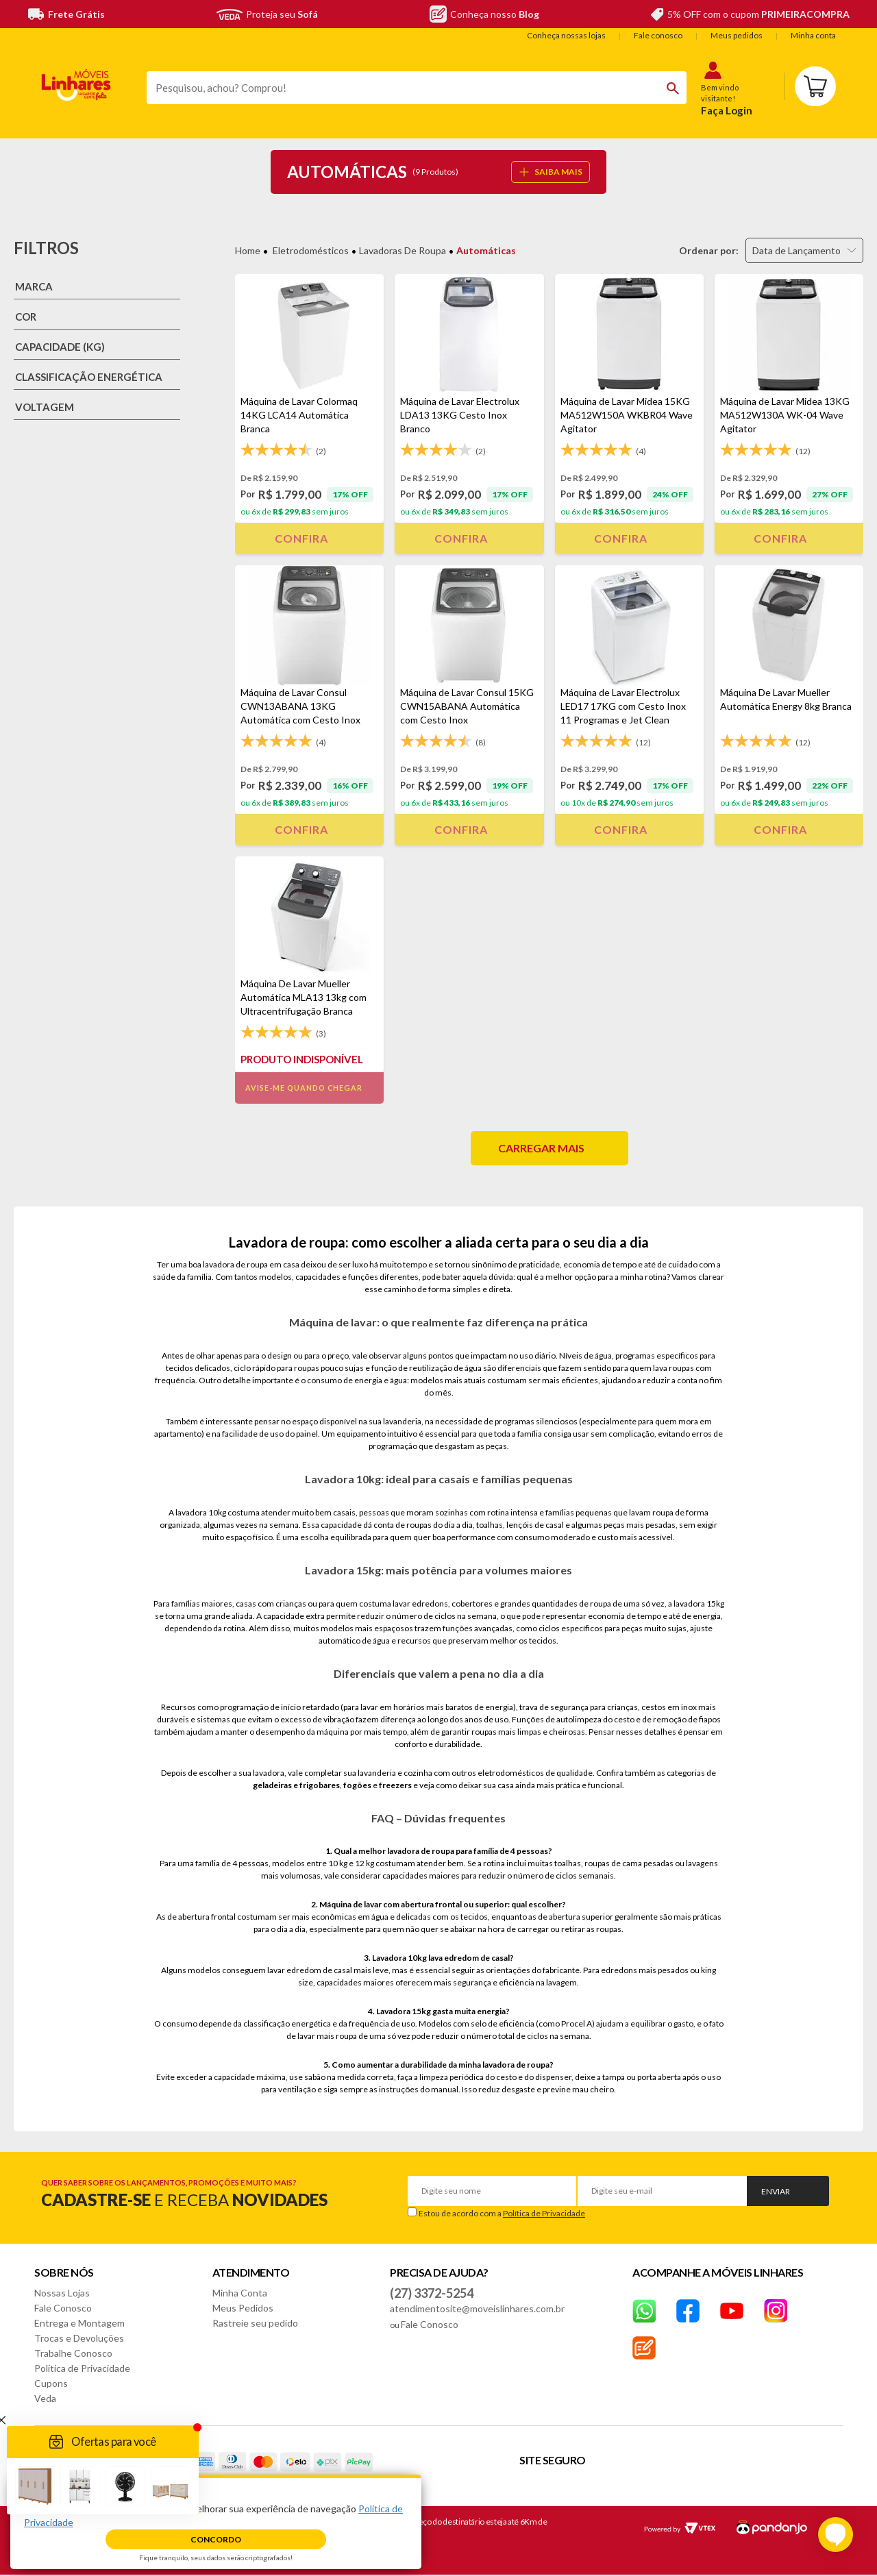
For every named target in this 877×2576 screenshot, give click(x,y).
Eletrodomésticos (311, 250)
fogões (357, 1785)
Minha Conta (239, 2293)
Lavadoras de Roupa (402, 250)
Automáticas (486, 250)
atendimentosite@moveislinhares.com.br (477, 2308)
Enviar (775, 2191)
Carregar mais (541, 1147)
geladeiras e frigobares (296, 1785)
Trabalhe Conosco (73, 2353)
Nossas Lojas (62, 2293)
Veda (45, 2398)
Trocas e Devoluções (79, 2338)
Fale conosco (658, 35)
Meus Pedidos (242, 2308)
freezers (395, 1785)
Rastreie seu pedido (255, 2323)
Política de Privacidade (544, 2213)
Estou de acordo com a (502, 2213)
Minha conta (813, 35)
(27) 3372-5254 (431, 2293)
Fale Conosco (63, 2308)
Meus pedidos (737, 35)
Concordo (215, 2539)
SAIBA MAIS (550, 171)
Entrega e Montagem (79, 2323)
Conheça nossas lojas (566, 35)
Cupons (51, 2383)
